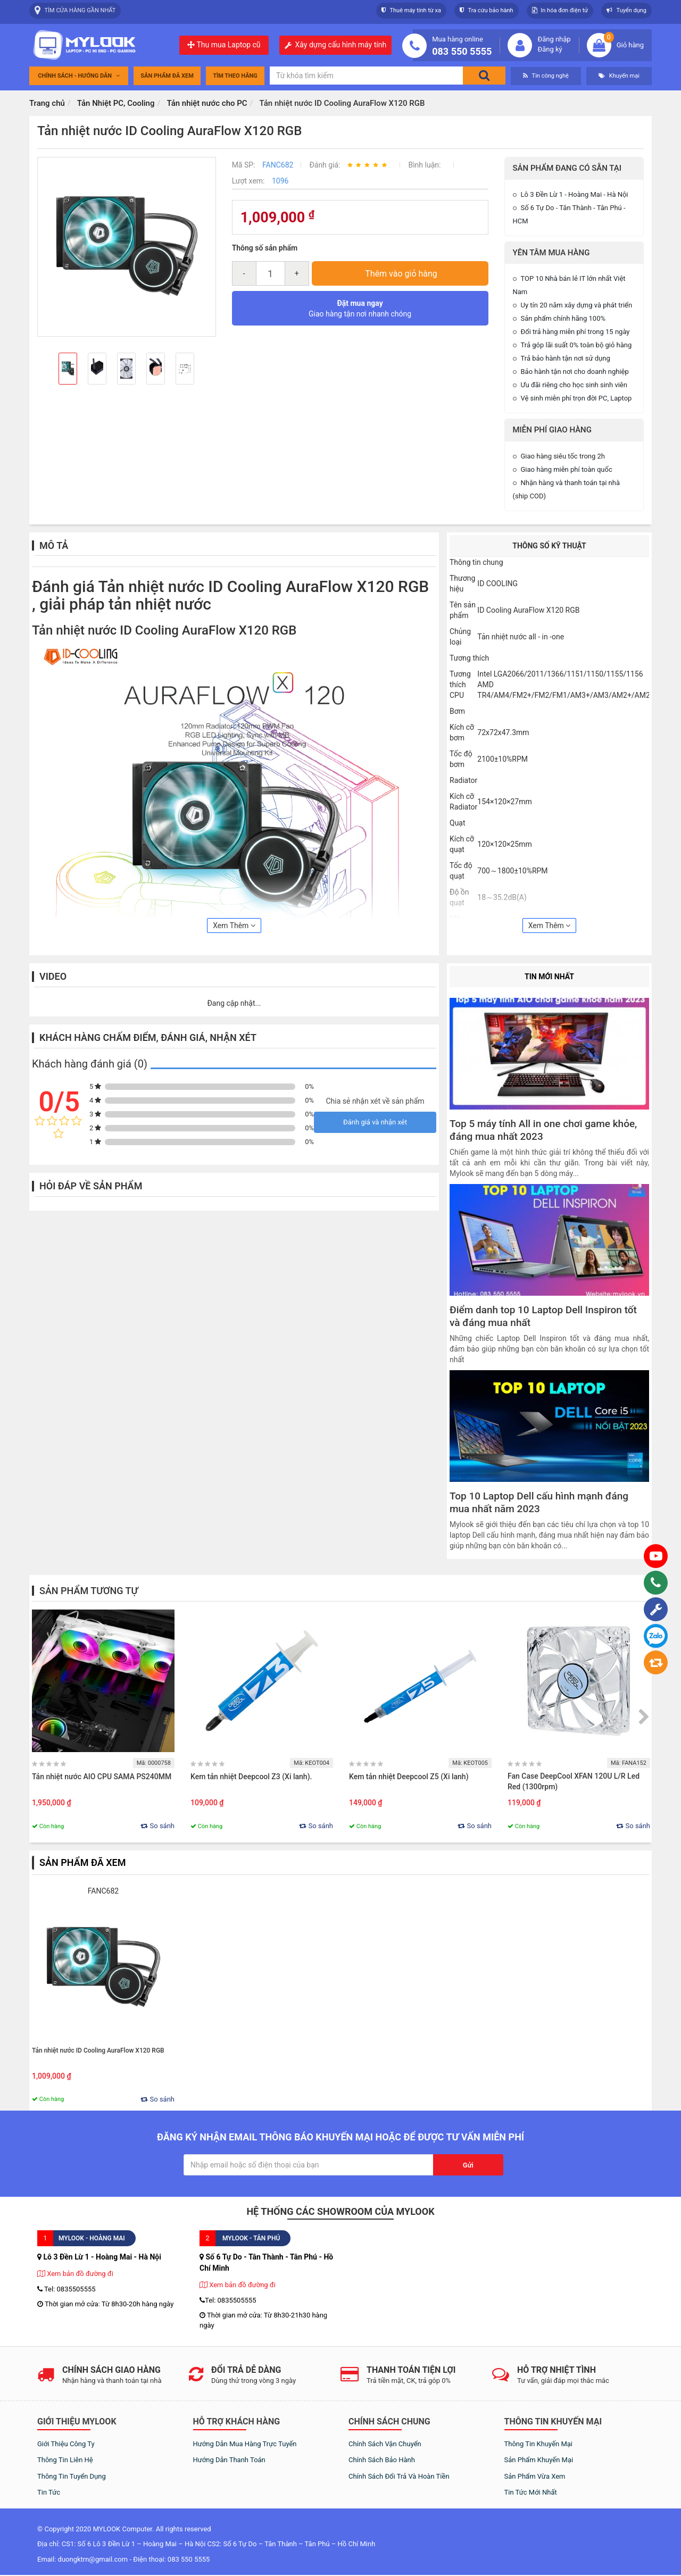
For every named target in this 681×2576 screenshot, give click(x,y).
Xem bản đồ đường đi (75, 2274)
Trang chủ (47, 103)
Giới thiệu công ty (66, 2444)
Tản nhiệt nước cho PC (207, 103)
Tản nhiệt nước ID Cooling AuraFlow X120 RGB (98, 2050)
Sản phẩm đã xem (167, 75)
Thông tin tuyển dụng (71, 2476)
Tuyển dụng (626, 10)
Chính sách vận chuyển (384, 2444)
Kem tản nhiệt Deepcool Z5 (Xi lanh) (409, 1776)
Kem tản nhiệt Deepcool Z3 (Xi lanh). (252, 1776)
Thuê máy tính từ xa (411, 10)
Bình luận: (424, 165)
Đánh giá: (325, 165)
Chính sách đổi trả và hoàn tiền (399, 2476)
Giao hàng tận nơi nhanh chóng (360, 308)
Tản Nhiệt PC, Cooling (116, 103)
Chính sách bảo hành (381, 2460)
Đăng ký (549, 49)
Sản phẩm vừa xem (535, 2476)
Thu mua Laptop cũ (223, 44)
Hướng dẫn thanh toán (229, 2460)
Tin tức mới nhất (530, 2492)
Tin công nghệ (546, 75)
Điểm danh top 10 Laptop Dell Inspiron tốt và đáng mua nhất (543, 1316)
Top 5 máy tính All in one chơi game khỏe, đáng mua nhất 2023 (543, 1130)
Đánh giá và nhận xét (375, 1122)
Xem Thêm (234, 925)
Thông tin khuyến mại (538, 2444)
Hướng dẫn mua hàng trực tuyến (245, 2444)
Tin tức (48, 2492)
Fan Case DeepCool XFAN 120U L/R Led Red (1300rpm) (574, 1781)
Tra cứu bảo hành (486, 10)
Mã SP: (244, 165)
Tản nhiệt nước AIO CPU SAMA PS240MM (101, 1776)
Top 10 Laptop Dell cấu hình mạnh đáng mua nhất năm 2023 (539, 1502)
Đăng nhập (553, 39)
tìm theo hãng (235, 75)
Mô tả (53, 545)
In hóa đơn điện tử (560, 10)
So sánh (157, 1826)
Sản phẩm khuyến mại (539, 2460)
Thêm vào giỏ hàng (401, 274)
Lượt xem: (249, 181)
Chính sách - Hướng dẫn (79, 75)
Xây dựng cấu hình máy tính (341, 45)
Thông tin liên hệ (65, 2460)
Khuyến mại (619, 75)
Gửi (468, 2165)
